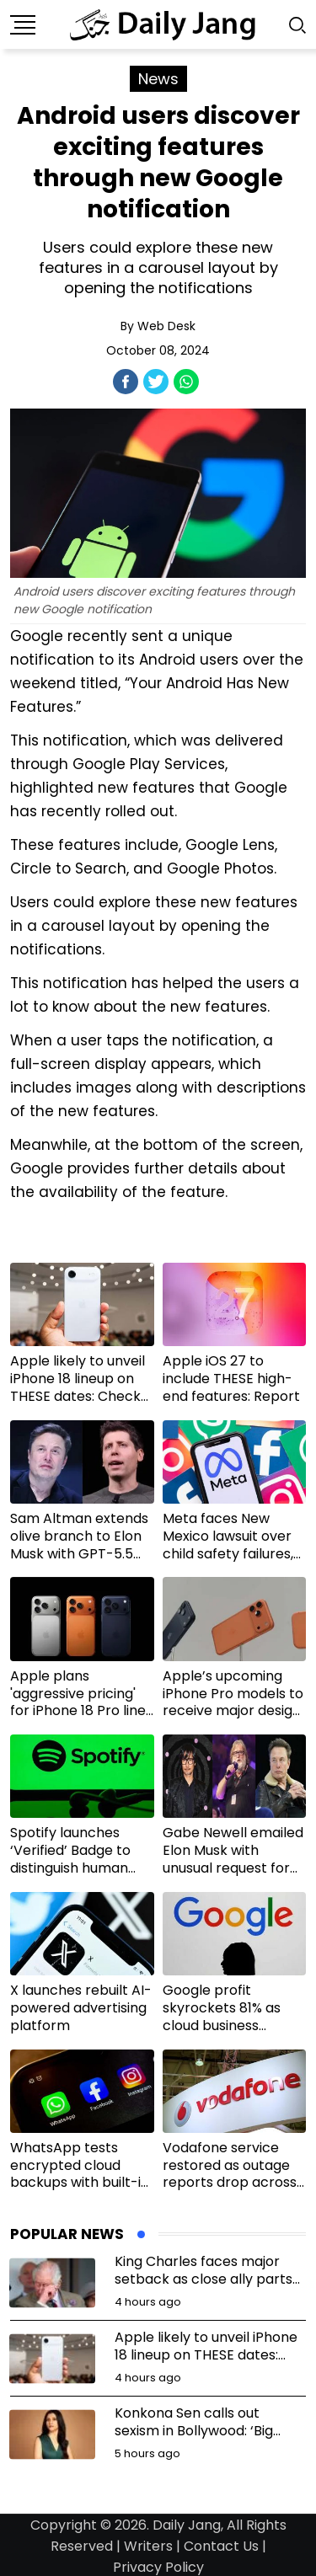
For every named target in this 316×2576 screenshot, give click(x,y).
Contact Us (221, 2546)
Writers (148, 2546)
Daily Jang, (188, 2525)
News (158, 78)
